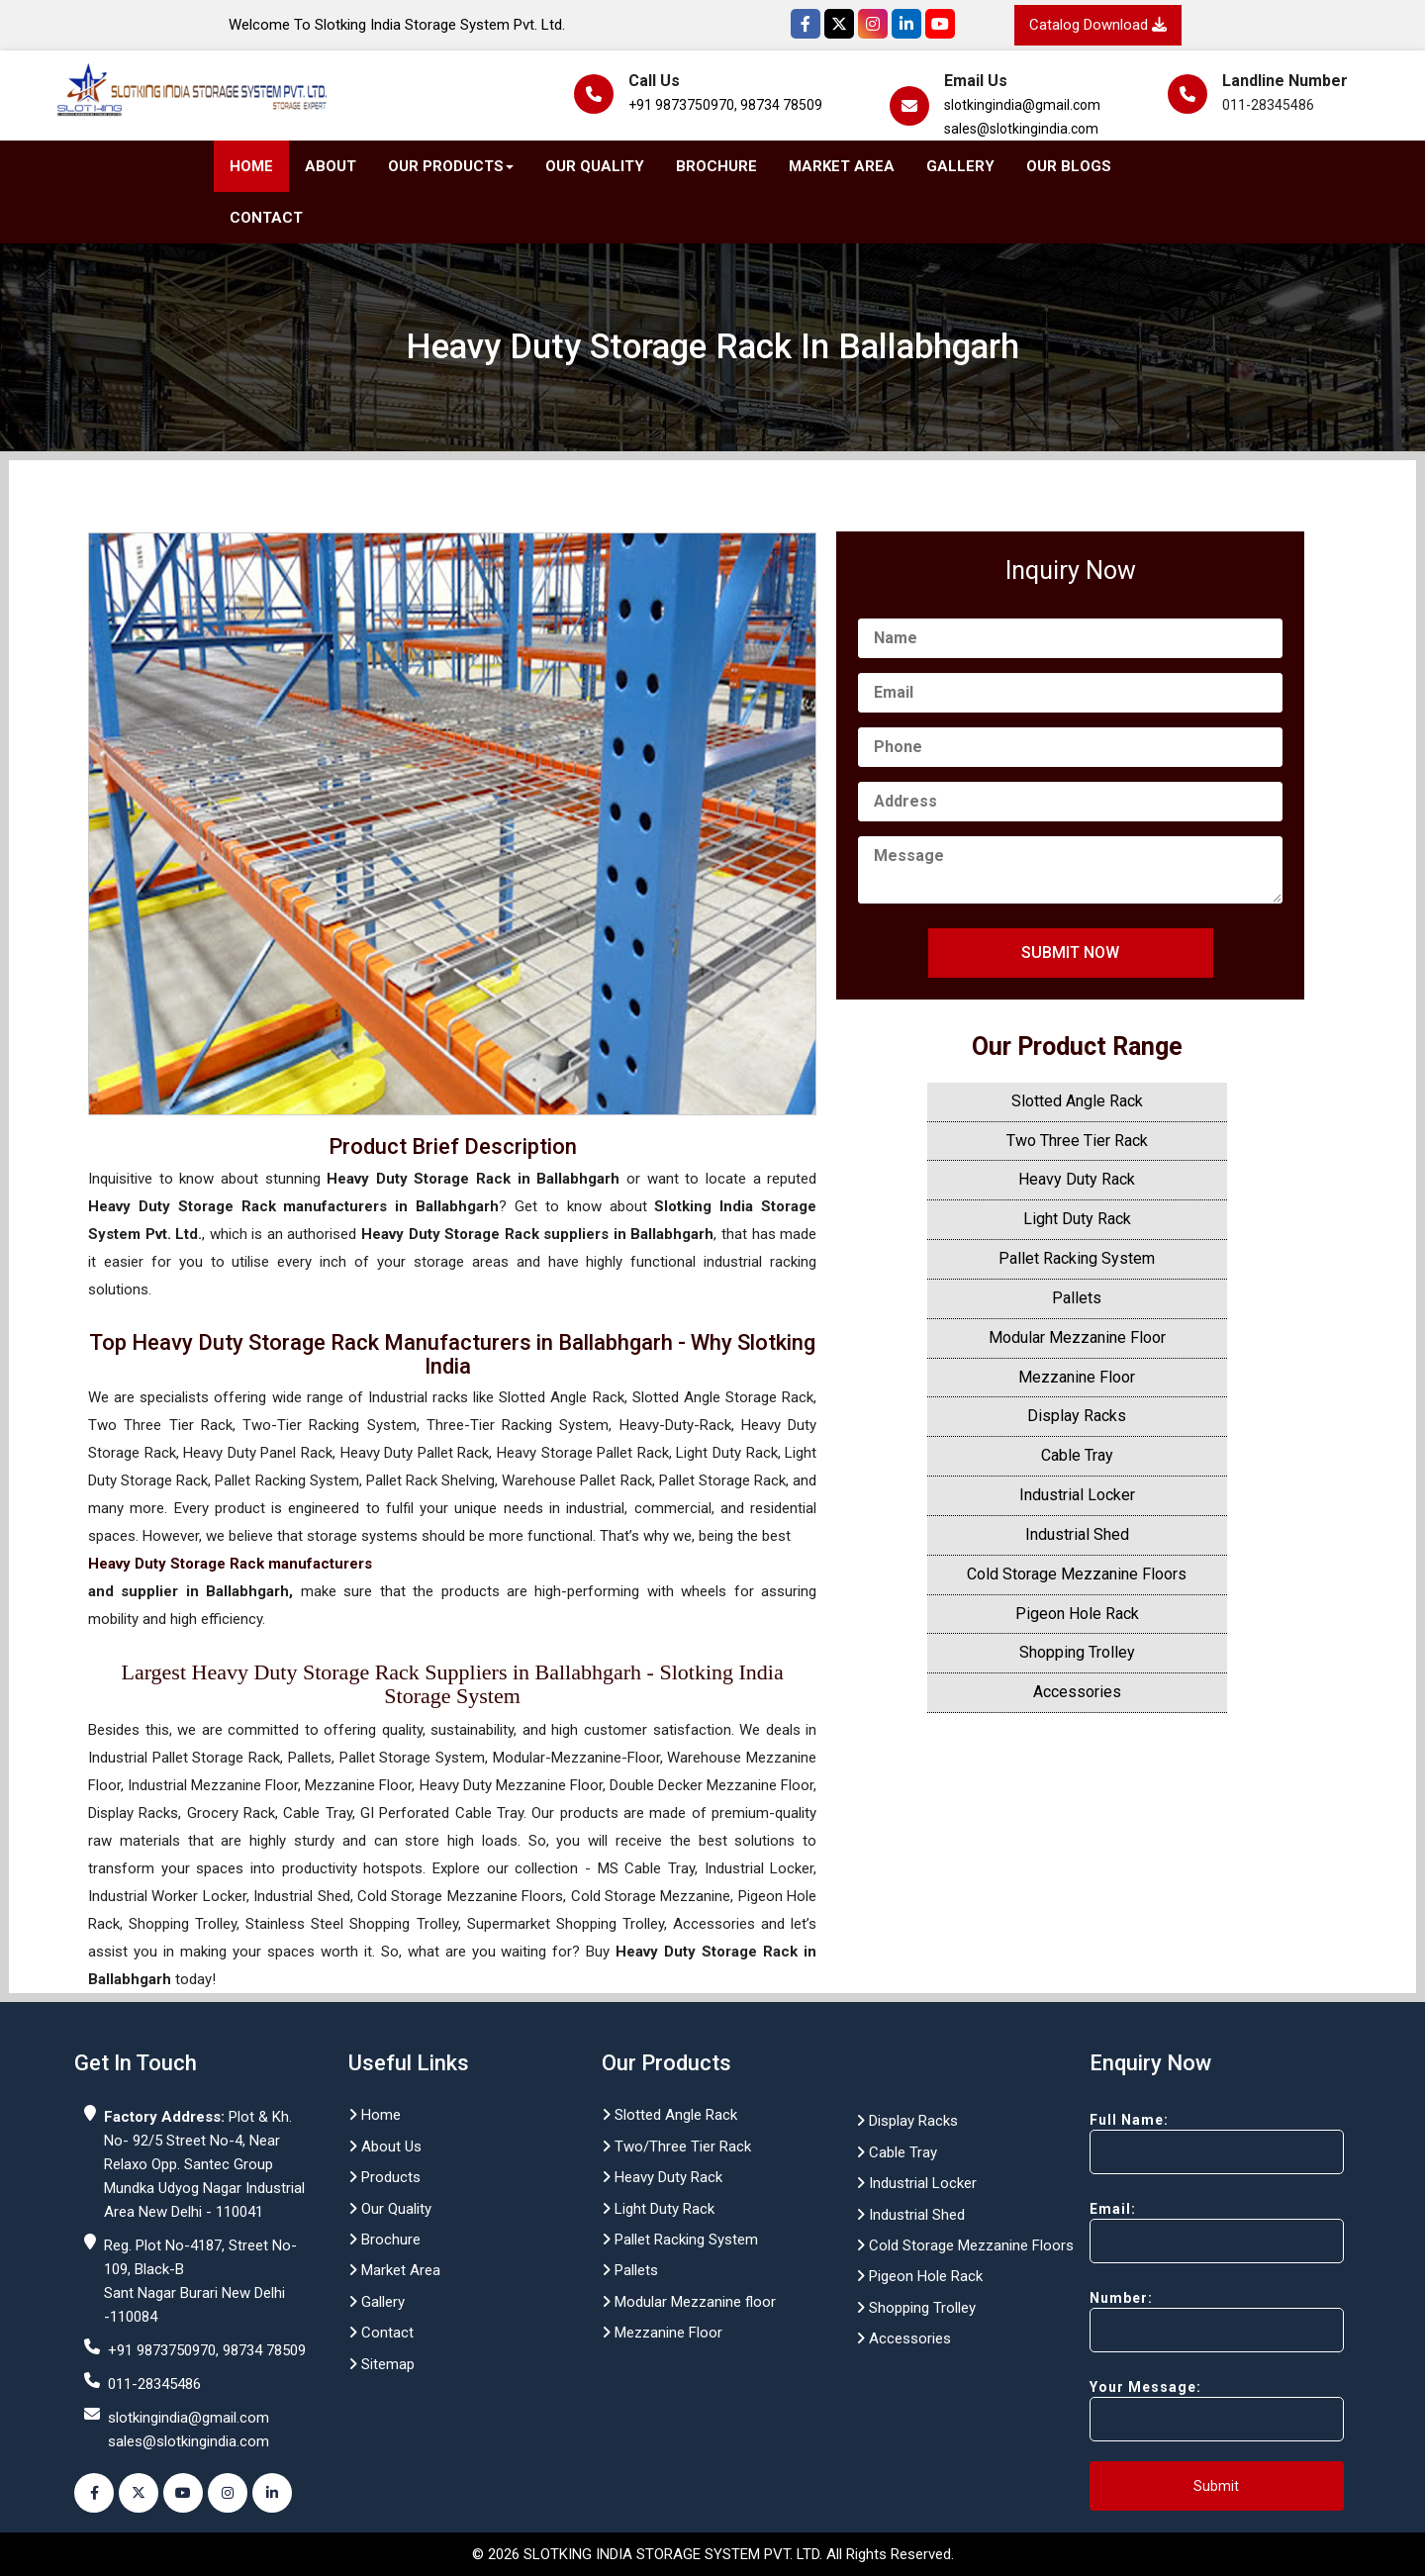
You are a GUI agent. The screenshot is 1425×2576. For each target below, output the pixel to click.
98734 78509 (781, 105)
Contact (266, 218)
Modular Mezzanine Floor (1077, 1337)
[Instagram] (873, 24)
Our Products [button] (451, 166)
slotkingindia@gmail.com (1022, 105)
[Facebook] (805, 24)
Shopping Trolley (1077, 1652)
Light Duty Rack (1077, 1218)
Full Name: (1182, 2143)
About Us (385, 2146)
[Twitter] (839, 24)
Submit (1216, 2486)
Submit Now (1070, 952)
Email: (1182, 2232)
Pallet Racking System (1076, 1258)
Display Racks (1076, 1415)
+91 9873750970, (682, 105)
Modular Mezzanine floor (689, 2302)
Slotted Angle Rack (1077, 1101)
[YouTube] (940, 24)
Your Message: (1182, 2410)
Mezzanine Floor (1076, 1377)
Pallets (1076, 1297)
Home (251, 166)
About (330, 166)
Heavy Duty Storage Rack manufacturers (230, 1564)
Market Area (842, 166)
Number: (1182, 2321)
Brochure (716, 166)
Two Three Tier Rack (1077, 1140)
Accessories (1077, 1691)
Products (384, 2177)
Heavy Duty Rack (1076, 1179)
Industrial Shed (1077, 1534)
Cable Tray (1077, 1455)
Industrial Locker (1077, 1494)
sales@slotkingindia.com (1021, 129)
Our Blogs (1068, 166)
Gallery (960, 166)
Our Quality (594, 166)
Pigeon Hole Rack (1077, 1613)
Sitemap (381, 2364)
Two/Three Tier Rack (676, 2146)
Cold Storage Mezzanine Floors (1077, 1574)
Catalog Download (1098, 25)
